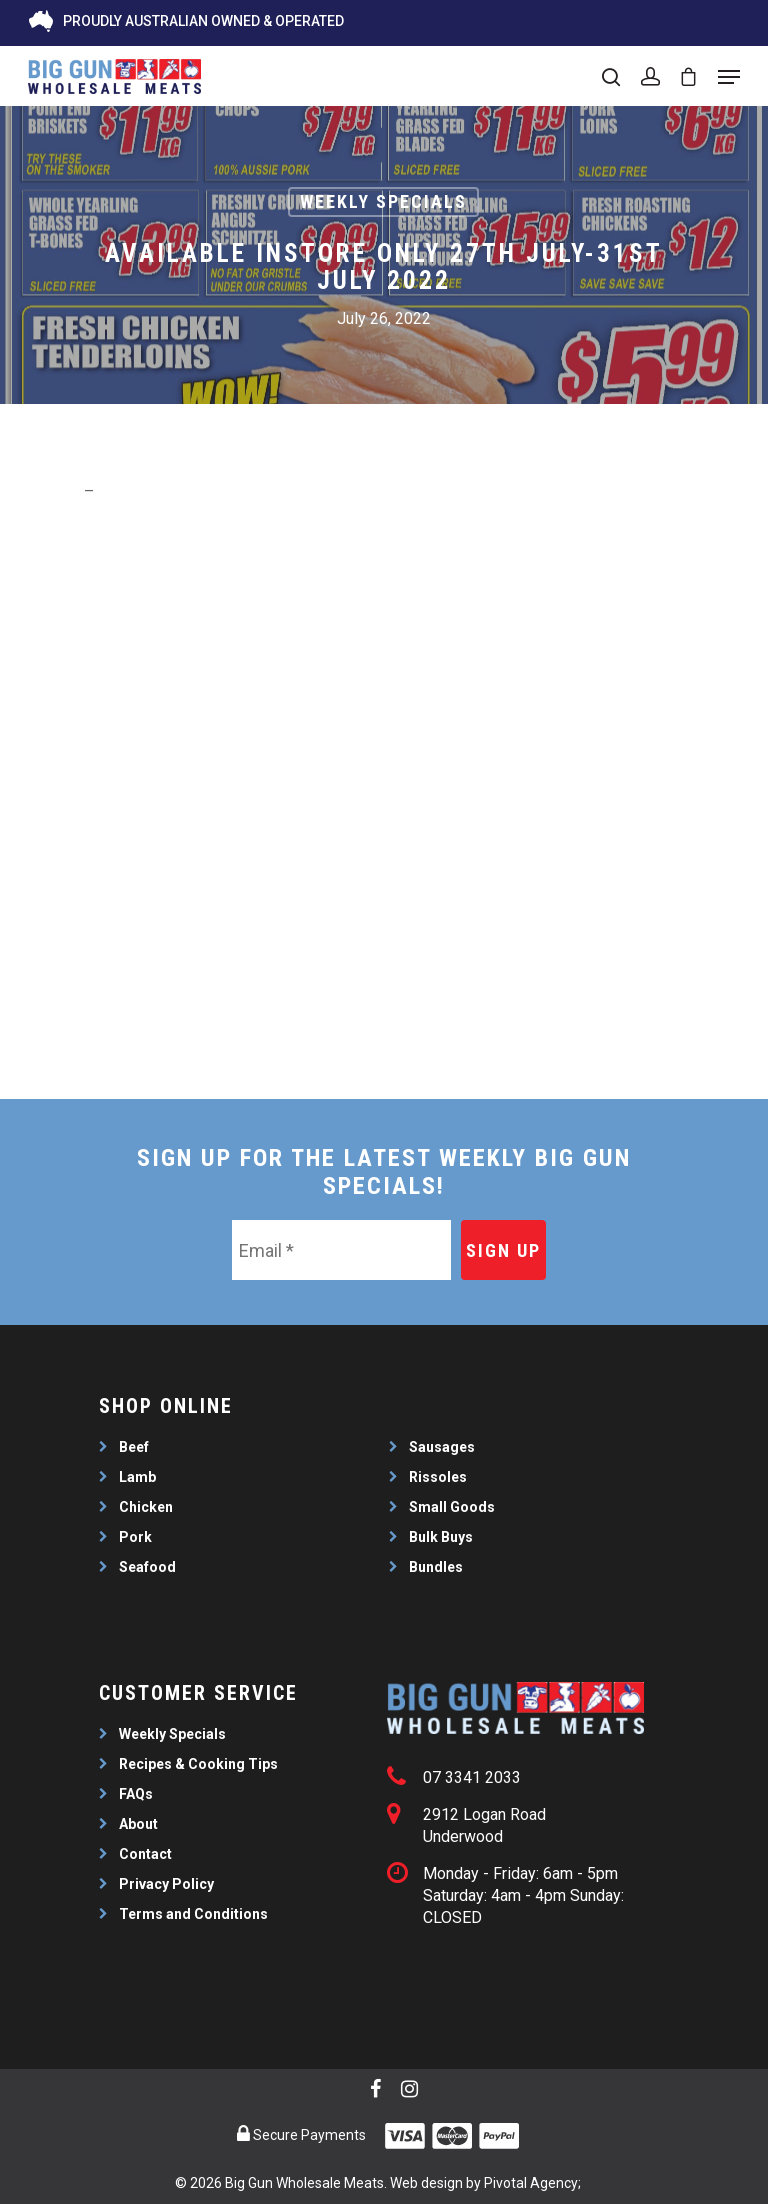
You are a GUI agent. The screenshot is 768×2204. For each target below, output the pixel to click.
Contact (145, 1854)
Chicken (146, 1507)
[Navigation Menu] (729, 77)
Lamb (137, 1477)
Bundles (436, 1567)
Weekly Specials (383, 201)
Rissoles (438, 1477)
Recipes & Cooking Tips (198, 1764)
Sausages (442, 1447)
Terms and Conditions (193, 1914)
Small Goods (452, 1507)
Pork (135, 1537)
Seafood (147, 1567)
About (138, 1824)
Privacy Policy (166, 1884)
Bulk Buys (441, 1537)
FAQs (136, 1794)
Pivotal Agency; (532, 2183)
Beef (134, 1447)
